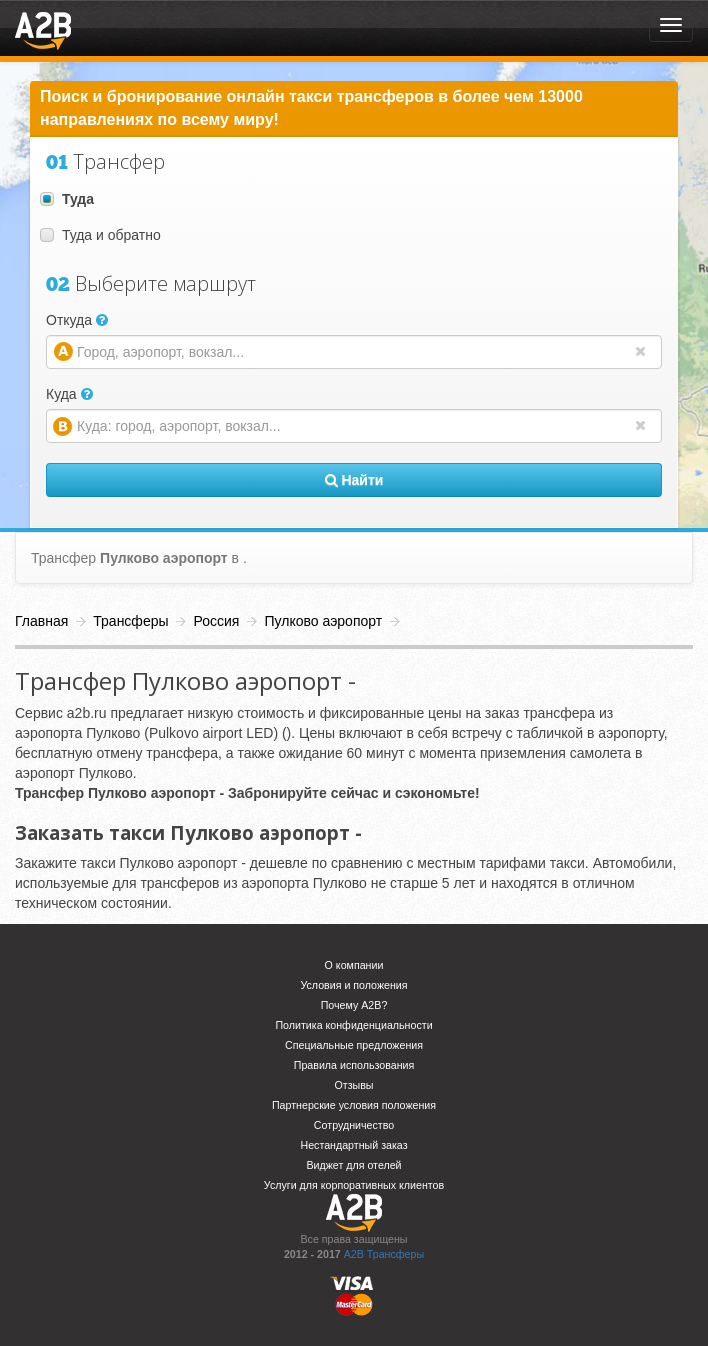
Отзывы (353, 1085)
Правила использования (354, 1065)
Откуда (77, 320)
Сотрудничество (354, 1125)
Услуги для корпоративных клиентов (354, 1185)
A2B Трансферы (384, 1254)
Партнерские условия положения (354, 1105)
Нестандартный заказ (353, 1145)
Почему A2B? (354, 1005)
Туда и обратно (100, 235)
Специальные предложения (354, 1045)
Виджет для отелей (353, 1165)
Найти (354, 480)
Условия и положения (353, 985)
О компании (354, 965)
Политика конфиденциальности (353, 1025)
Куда (69, 394)
